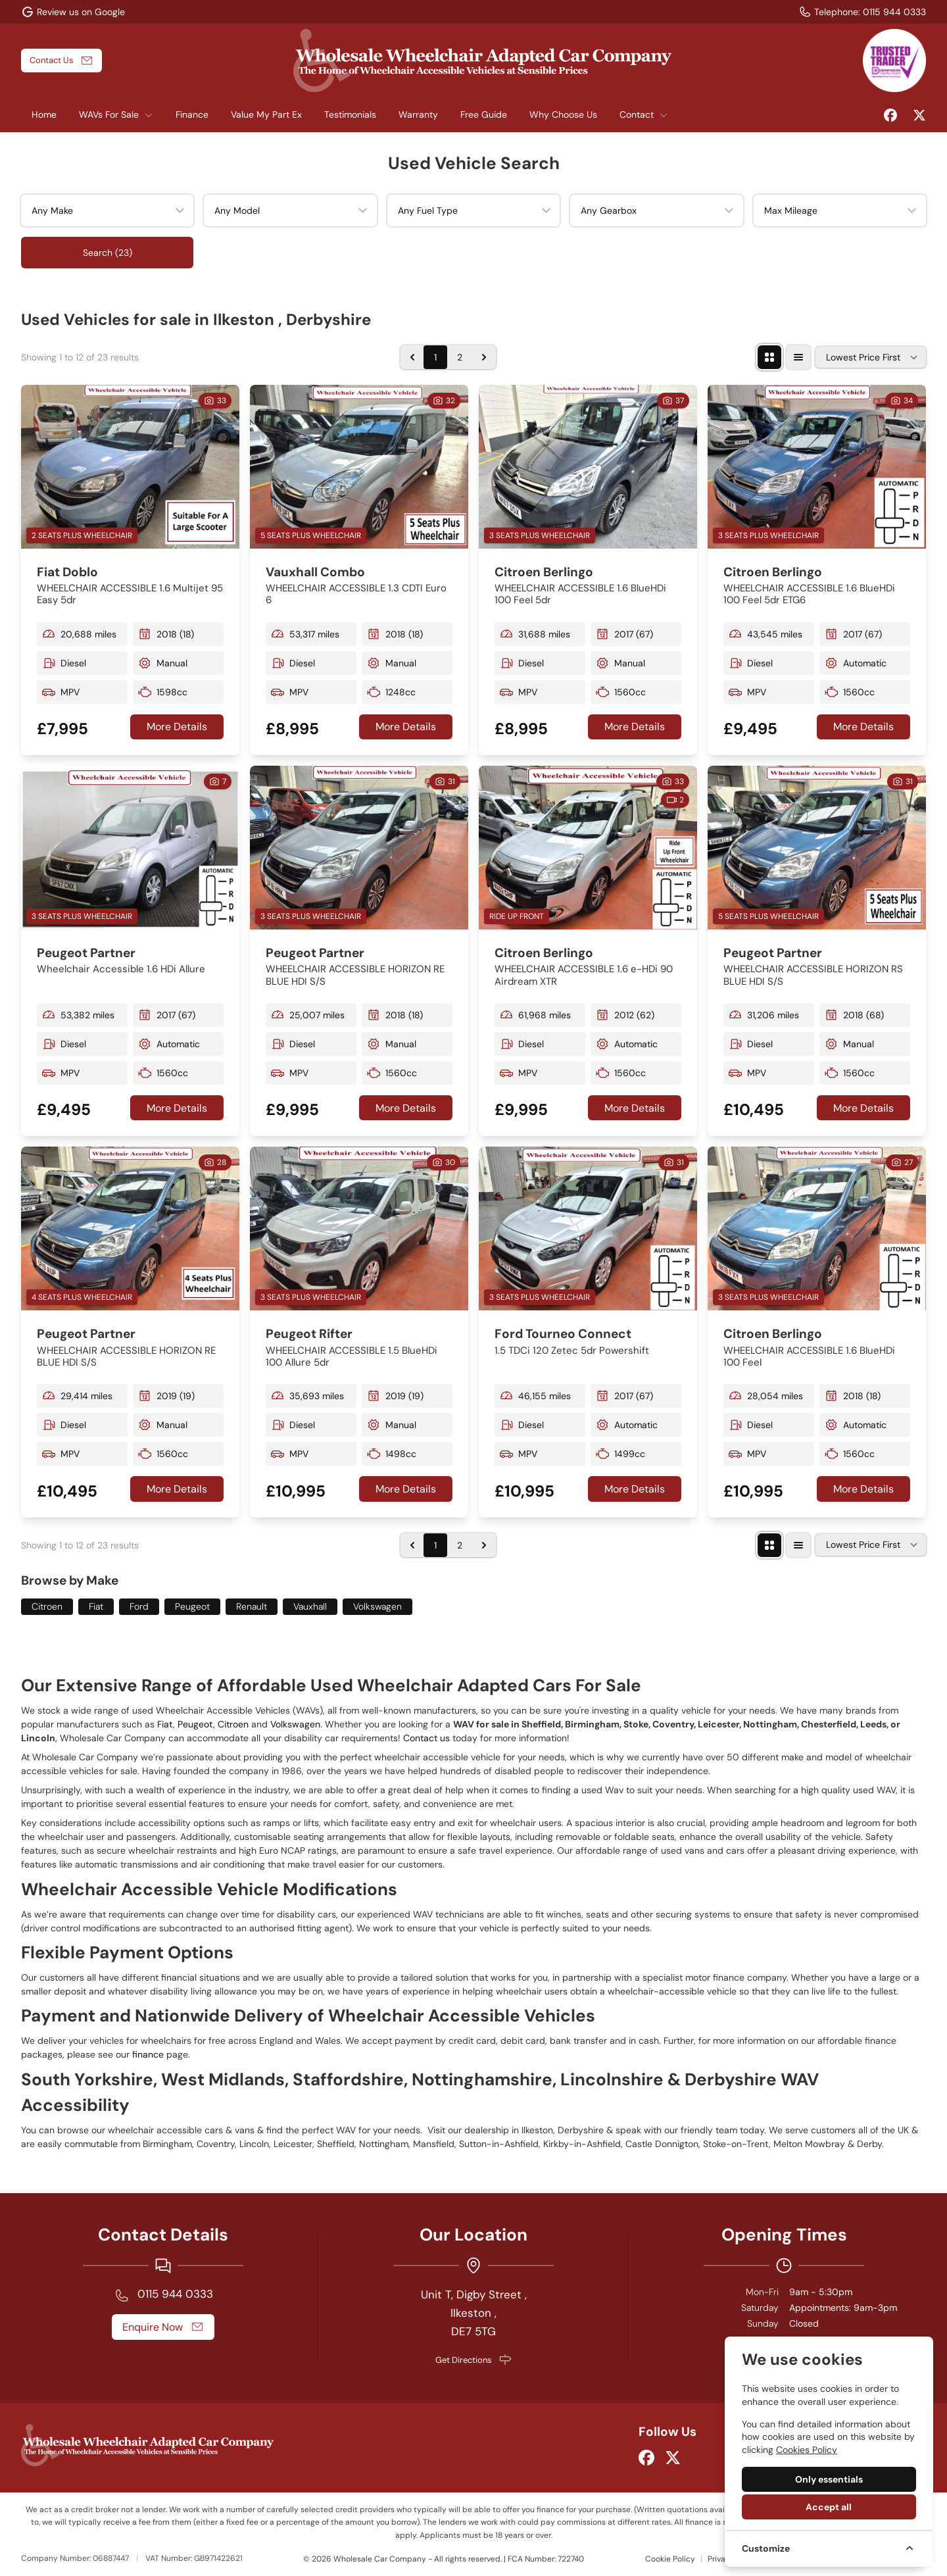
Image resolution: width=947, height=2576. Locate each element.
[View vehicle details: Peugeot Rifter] (359, 1228)
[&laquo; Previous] (412, 357)
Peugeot (192, 1606)
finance (149, 2054)
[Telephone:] (862, 11)
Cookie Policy (670, 2559)
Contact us (426, 1738)
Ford (139, 1606)
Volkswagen (377, 1606)
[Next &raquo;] (484, 357)
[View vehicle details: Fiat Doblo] (130, 467)
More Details (177, 726)
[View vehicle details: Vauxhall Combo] (359, 467)
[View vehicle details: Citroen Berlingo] (588, 467)
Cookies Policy (806, 2450)
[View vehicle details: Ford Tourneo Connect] (588, 1228)
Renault (251, 1606)
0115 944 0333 (175, 2294)
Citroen (47, 1606)
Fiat (96, 1606)
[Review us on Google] (73, 11)
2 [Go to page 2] (459, 357)
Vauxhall (310, 1606)
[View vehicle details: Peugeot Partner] (130, 847)
